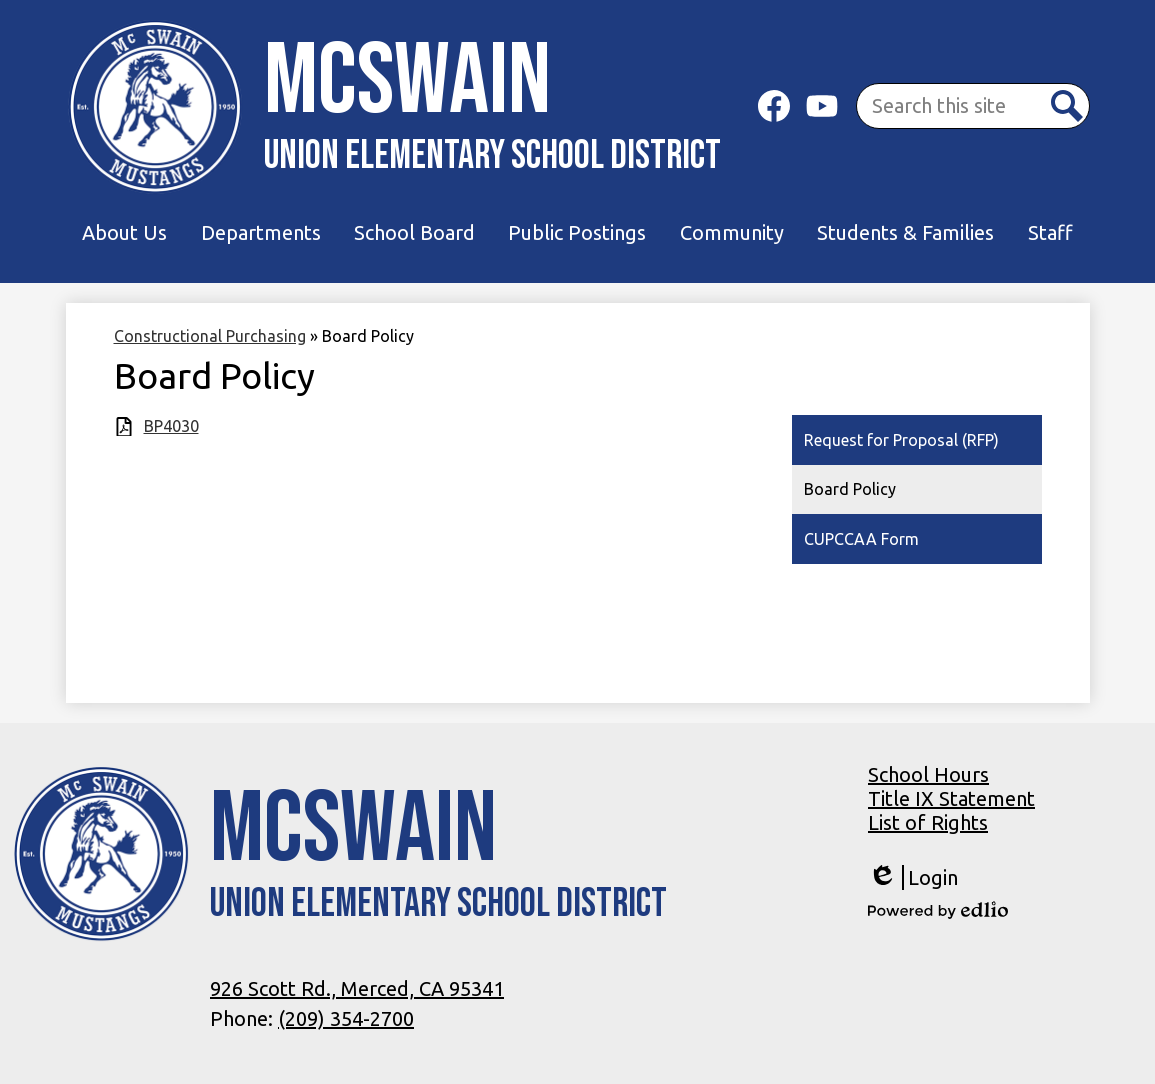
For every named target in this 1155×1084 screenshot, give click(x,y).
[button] (124, 233)
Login (913, 877)
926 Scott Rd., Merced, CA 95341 (357, 988)
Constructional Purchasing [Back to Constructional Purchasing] (210, 336)
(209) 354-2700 (346, 1018)
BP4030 (171, 426)
